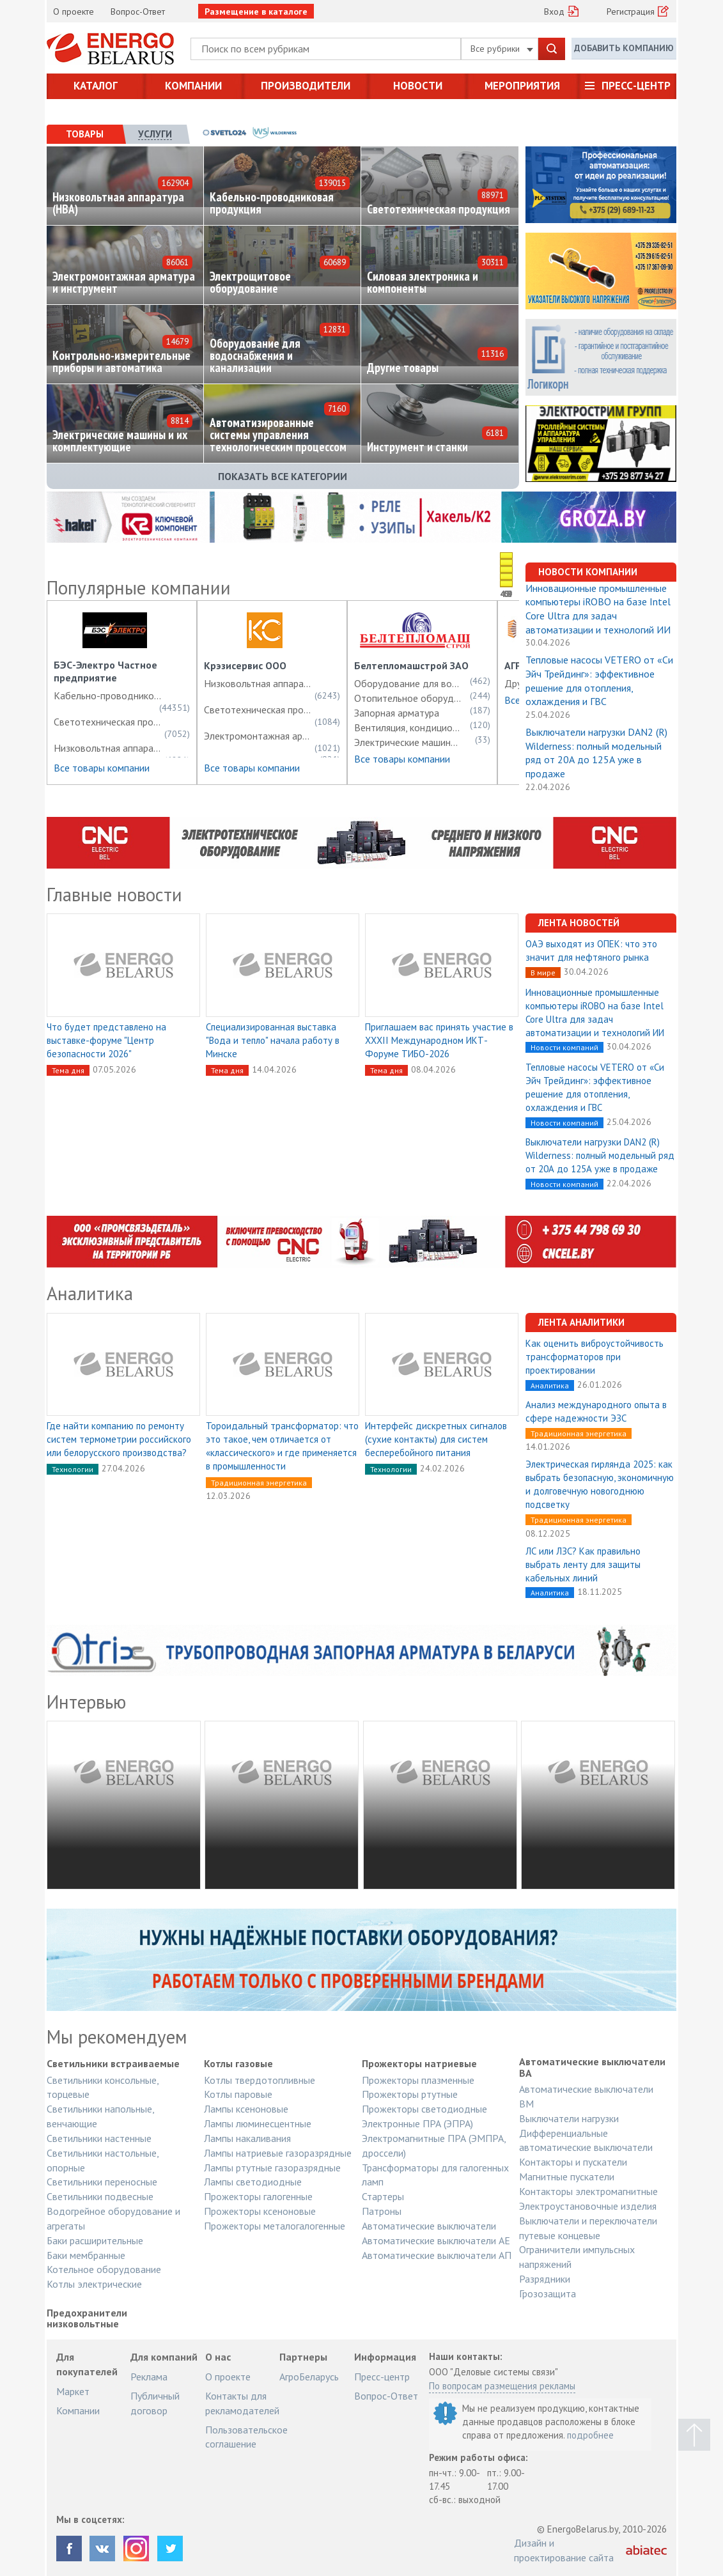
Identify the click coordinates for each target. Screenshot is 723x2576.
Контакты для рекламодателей (242, 2402)
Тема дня (68, 1070)
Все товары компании (102, 767)
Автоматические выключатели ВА (592, 2067)
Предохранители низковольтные (87, 2319)
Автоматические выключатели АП (436, 2255)
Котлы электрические (94, 2283)
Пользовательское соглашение (246, 2436)
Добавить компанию (624, 48)
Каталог (96, 86)
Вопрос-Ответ (138, 11)
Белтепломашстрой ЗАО (411, 665)
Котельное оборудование (104, 2269)
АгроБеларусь (309, 2376)
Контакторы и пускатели (573, 2161)
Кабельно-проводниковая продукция (108, 695)
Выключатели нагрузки (569, 2118)
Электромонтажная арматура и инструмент (258, 735)
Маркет (72, 2391)
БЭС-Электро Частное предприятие (105, 671)
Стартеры (383, 2196)
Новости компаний (564, 1047)
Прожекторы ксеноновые (260, 2211)
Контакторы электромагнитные (588, 2191)
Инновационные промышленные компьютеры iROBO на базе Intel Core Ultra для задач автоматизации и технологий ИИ (598, 609)
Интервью (86, 1701)
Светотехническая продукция (108, 721)
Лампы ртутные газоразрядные (272, 2167)
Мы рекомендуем (117, 2036)
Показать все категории (282, 476)
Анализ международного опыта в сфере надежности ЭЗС (596, 1411)
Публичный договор (155, 2402)
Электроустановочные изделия (588, 2206)
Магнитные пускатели (566, 2176)
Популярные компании (139, 587)
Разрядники (544, 2278)
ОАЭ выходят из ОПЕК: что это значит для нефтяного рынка (591, 950)
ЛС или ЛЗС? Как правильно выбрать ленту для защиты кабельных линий (583, 1564)
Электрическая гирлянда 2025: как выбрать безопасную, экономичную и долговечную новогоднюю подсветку (599, 1484)
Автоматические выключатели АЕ (436, 2240)
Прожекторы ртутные (410, 2094)
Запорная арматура (396, 712)
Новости (417, 86)
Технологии (72, 1469)
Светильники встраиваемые (113, 2064)
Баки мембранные (86, 2255)
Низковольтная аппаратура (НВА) (108, 747)
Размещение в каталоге (256, 11)
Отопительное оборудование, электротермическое (408, 698)
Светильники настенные (99, 2138)
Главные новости (114, 894)
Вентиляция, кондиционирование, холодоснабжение (408, 727)
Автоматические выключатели (429, 2225)
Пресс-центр (636, 86)
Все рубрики (501, 48)
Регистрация (631, 11)
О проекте (73, 11)
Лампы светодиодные (253, 2181)
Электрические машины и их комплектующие (408, 742)
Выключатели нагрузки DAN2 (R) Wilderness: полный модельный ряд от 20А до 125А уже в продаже (596, 752)
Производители (305, 86)
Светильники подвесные (100, 2196)
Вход (554, 11)
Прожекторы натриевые (419, 2064)
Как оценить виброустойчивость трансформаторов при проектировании (594, 1356)
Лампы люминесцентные (257, 2123)
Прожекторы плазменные (418, 2080)
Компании (193, 86)
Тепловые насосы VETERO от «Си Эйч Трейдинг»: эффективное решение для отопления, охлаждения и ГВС (599, 680)
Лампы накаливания (247, 2138)
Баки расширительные (95, 2240)
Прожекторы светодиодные (424, 2108)
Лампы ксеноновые (246, 2108)
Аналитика (90, 1293)
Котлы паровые (238, 2094)
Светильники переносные (102, 2181)
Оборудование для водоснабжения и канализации (408, 683)
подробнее (590, 2435)
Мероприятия (522, 86)
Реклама (148, 2376)
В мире (543, 972)
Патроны (381, 2211)
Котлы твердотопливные (259, 2080)
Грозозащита (547, 2293)
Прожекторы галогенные (258, 2196)
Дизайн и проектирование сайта (564, 2549)
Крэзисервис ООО (245, 665)
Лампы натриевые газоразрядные (278, 2152)
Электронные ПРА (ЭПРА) (417, 2123)
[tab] (85, 134)
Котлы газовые (238, 2064)
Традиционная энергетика (259, 1482)
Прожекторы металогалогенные (274, 2225)
